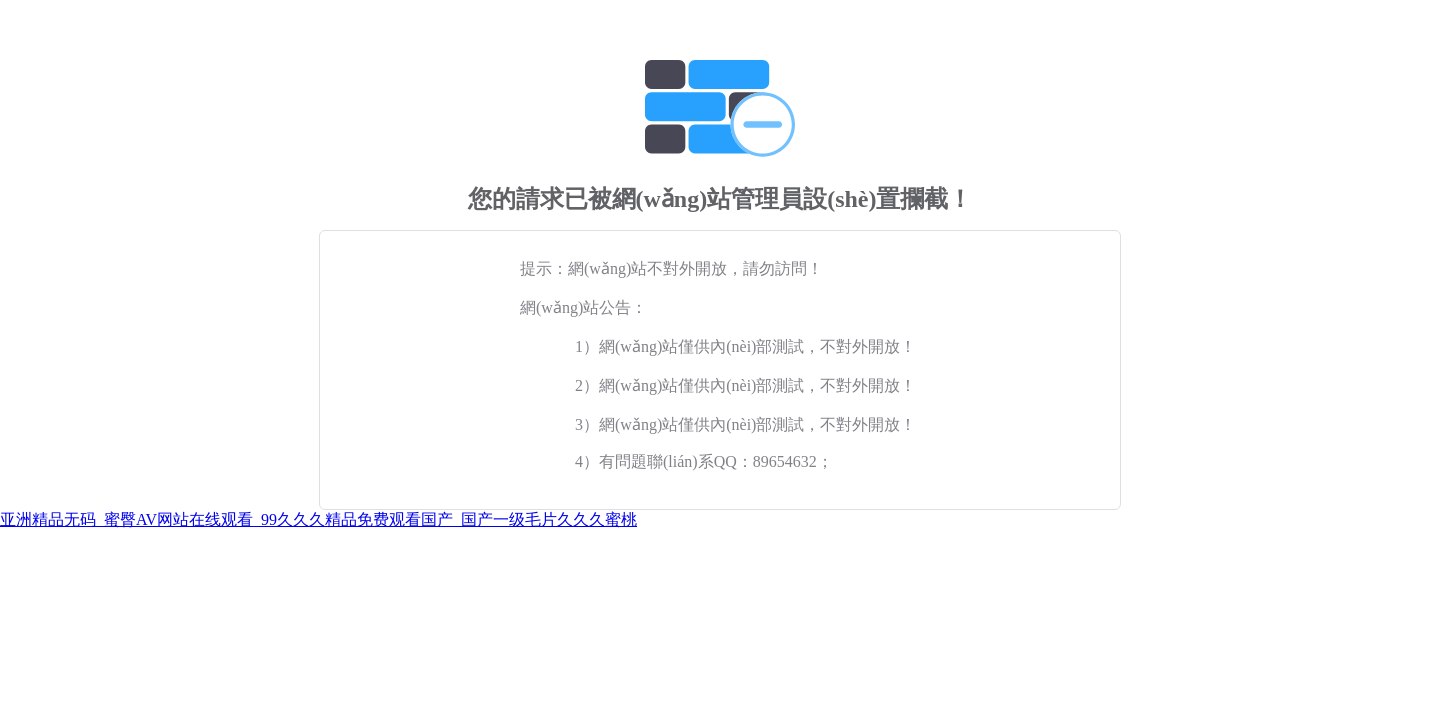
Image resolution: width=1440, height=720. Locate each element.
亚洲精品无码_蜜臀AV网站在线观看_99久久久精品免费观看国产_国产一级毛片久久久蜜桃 (318, 519)
